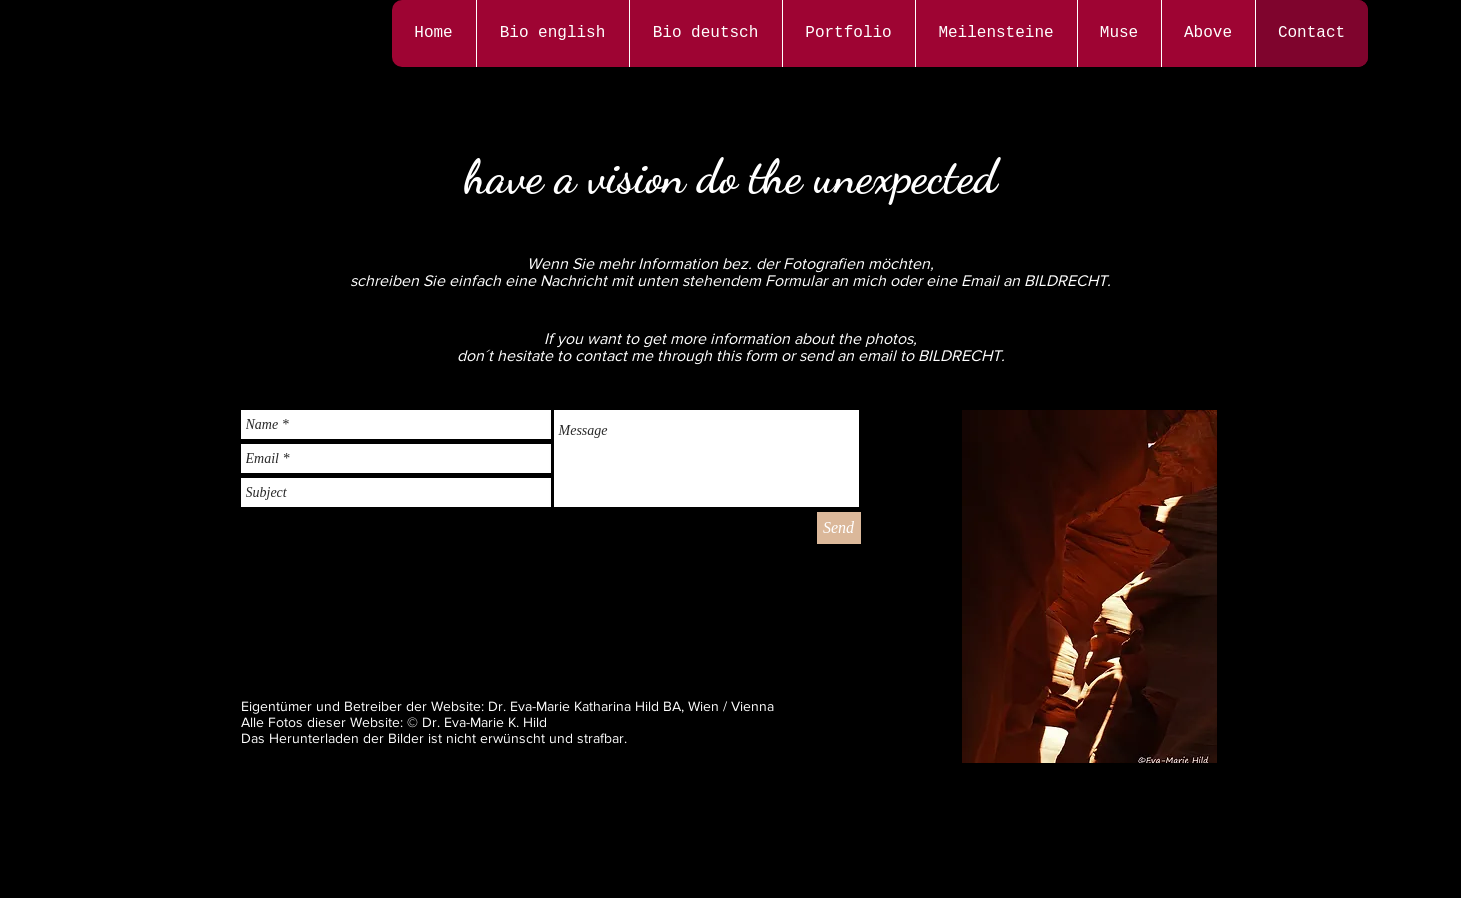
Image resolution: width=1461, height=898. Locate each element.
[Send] (839, 528)
